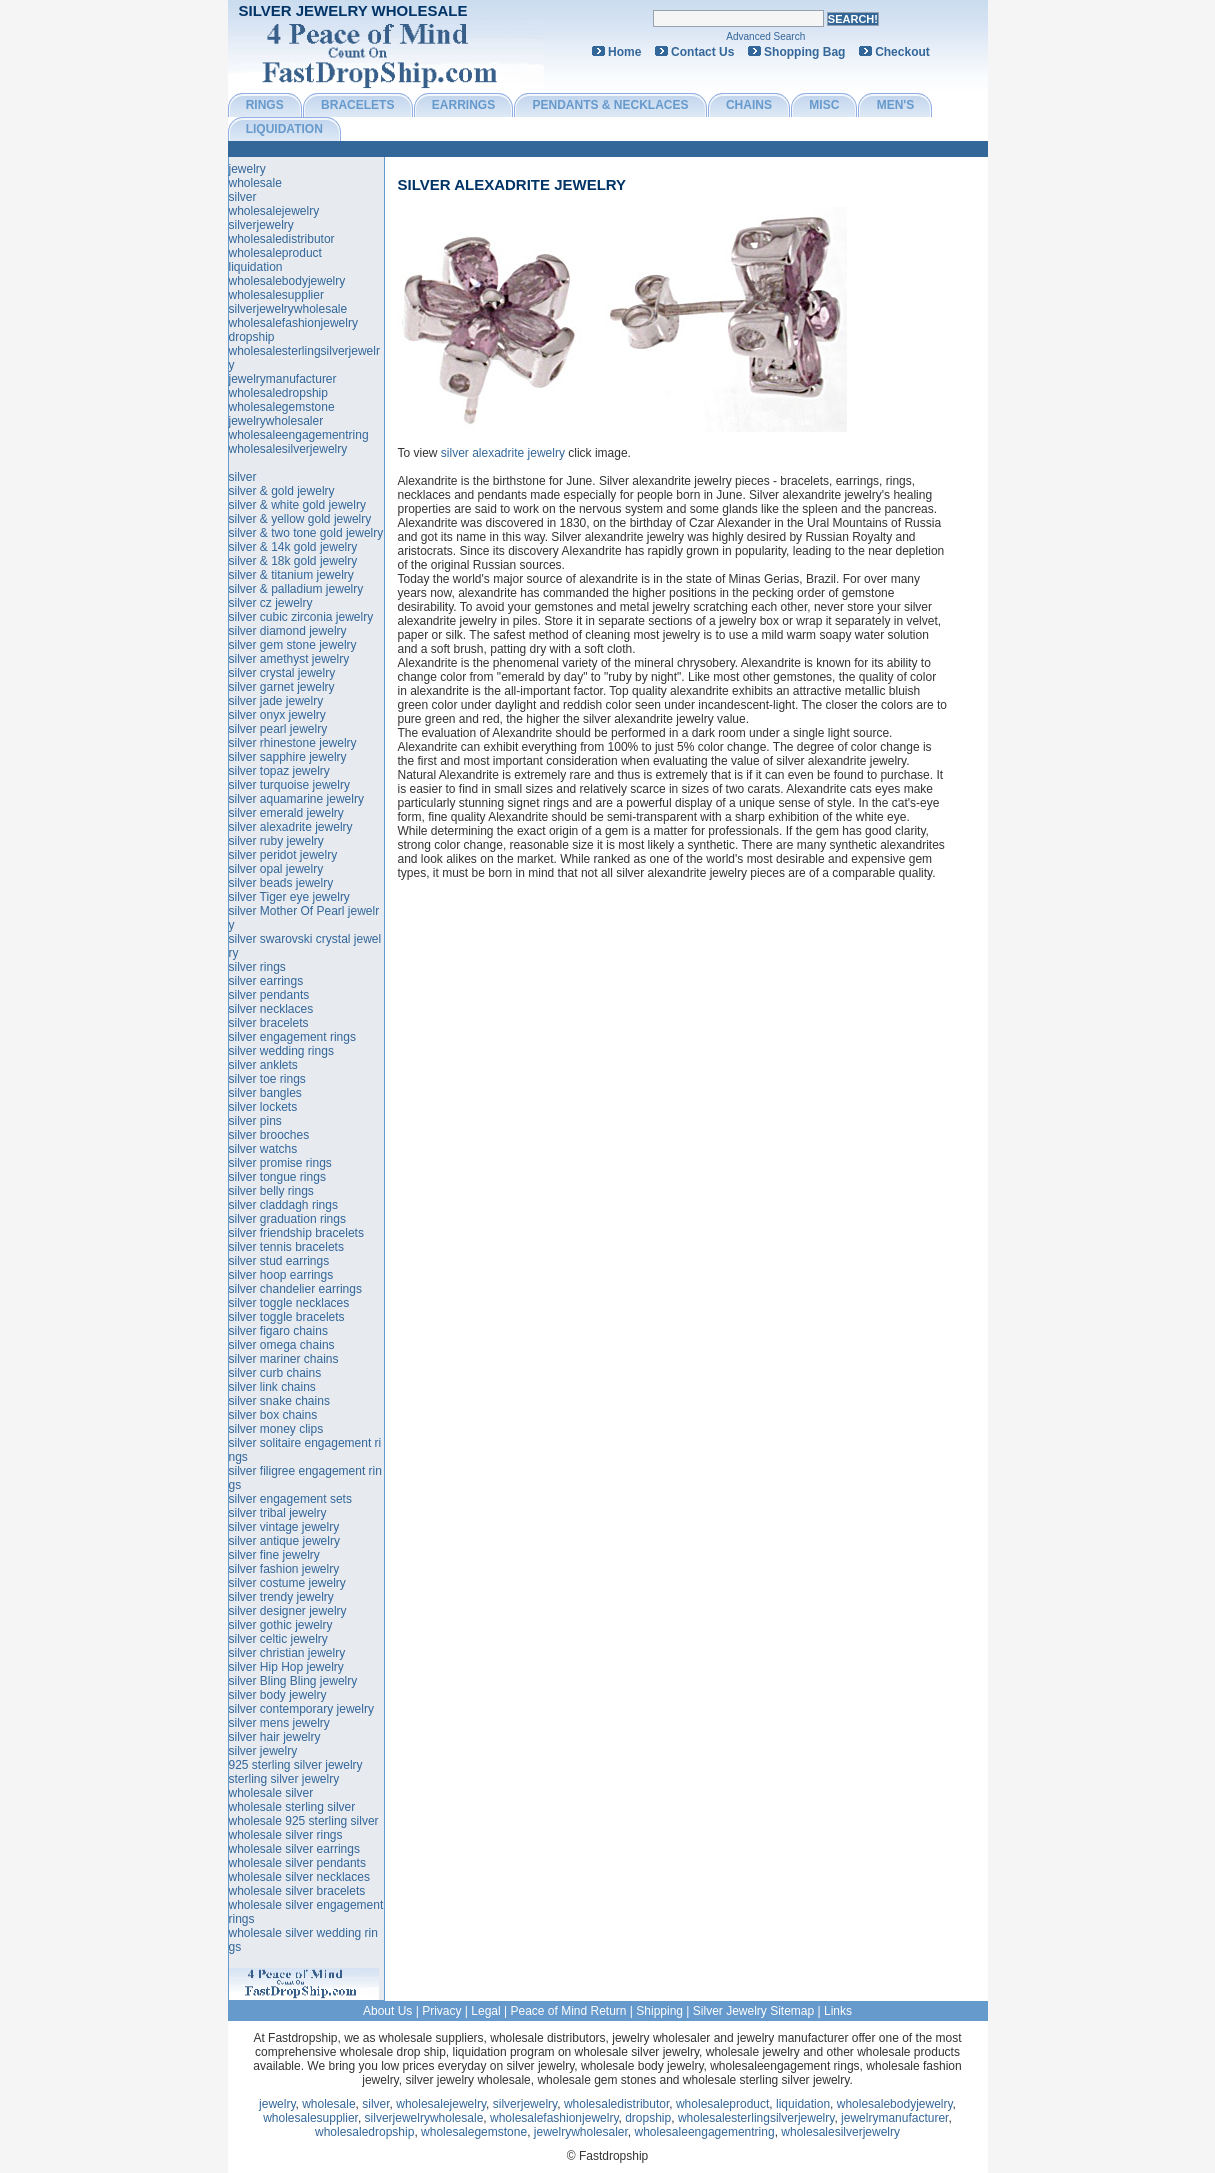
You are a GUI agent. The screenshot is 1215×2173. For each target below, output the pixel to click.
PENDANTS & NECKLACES (611, 105)
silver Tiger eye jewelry (289, 897)
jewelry (247, 169)
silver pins (255, 1121)
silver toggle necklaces (289, 1303)
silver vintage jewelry (284, 1527)
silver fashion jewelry (284, 1569)
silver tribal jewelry (278, 1513)
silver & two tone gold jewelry (306, 533)
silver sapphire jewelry (288, 757)
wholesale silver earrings (294, 1849)
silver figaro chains (278, 1331)
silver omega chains (282, 1345)
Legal (485, 2011)
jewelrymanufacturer (283, 379)
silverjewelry (261, 225)
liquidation (256, 267)
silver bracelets (269, 1023)
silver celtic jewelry (278, 1639)
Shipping (659, 2011)
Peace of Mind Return (568, 2011)
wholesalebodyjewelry (287, 281)
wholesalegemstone (282, 407)
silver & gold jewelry (282, 491)
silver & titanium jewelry (291, 575)
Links (838, 2011)
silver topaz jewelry (279, 771)
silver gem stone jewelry (293, 645)
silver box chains (273, 1415)
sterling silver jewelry (284, 1779)
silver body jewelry (278, 1695)
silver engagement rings (292, 1037)
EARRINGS (463, 105)
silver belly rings (271, 1191)
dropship (252, 337)
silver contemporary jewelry (301, 1709)
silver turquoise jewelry (289, 785)
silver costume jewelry (287, 1583)
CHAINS (749, 105)
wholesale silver (271, 1793)
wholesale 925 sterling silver (304, 1821)
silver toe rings (267, 1079)
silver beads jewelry (281, 883)
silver (243, 197)
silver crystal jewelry (282, 673)
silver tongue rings (277, 1177)
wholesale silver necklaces (299, 1877)
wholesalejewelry (274, 211)
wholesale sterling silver (292, 1807)
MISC (824, 105)
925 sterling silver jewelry (296, 1765)
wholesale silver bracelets (297, 1891)
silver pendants (269, 995)
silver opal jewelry (276, 869)
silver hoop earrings (281, 1275)
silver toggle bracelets (287, 1317)
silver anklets (263, 1065)
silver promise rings (280, 1163)
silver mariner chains (284, 1359)
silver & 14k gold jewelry (293, 547)
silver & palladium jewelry (296, 589)
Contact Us (702, 52)
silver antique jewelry (284, 1541)
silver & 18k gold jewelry (293, 561)
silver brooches (269, 1135)
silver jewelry (263, 1751)
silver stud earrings (279, 1261)
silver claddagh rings (283, 1205)
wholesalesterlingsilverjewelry (756, 2118)
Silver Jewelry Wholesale (353, 10)
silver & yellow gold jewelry (300, 519)
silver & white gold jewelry (297, 505)
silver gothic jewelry (281, 1625)
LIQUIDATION (284, 129)
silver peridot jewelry (283, 855)
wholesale (255, 183)
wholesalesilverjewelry (288, 449)
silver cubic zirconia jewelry (301, 617)
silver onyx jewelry (277, 715)
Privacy (441, 2011)
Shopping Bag (804, 52)
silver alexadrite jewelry (511, 184)
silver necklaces (271, 1009)
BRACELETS (357, 105)
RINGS (265, 105)
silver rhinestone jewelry (293, 743)
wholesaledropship (278, 393)
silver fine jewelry (274, 1555)
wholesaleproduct (275, 253)
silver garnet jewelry (282, 687)
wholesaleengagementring (299, 435)
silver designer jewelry (288, 1611)
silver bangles (265, 1093)
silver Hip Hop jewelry (286, 1667)
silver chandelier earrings (295, 1289)
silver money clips (276, 1429)
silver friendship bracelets (296, 1233)
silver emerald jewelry (286, 813)
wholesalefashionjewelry (293, 323)
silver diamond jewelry (288, 631)
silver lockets (263, 1107)
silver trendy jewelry (281, 1597)
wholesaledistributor (282, 239)
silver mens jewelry (279, 1723)
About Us (387, 2011)
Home (624, 52)
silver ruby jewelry (276, 841)
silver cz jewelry (271, 603)
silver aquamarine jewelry (296, 799)
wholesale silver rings (286, 1835)
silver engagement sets (290, 1499)
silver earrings (266, 981)
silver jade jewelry (276, 701)
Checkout (902, 52)
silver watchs (263, 1149)
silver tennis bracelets (286, 1247)
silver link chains (272, 1387)
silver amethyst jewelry (289, 659)
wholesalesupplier (276, 295)
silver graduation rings (287, 1219)
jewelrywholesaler (276, 421)
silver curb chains (275, 1373)
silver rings (257, 967)
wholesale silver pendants (297, 1863)
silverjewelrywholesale (288, 309)
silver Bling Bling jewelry (293, 1681)
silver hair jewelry (275, 1737)
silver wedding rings (281, 1051)
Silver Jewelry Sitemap (753, 2011)
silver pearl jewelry (278, 729)
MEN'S (896, 105)
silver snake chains (279, 1401)
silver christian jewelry (287, 1653)
